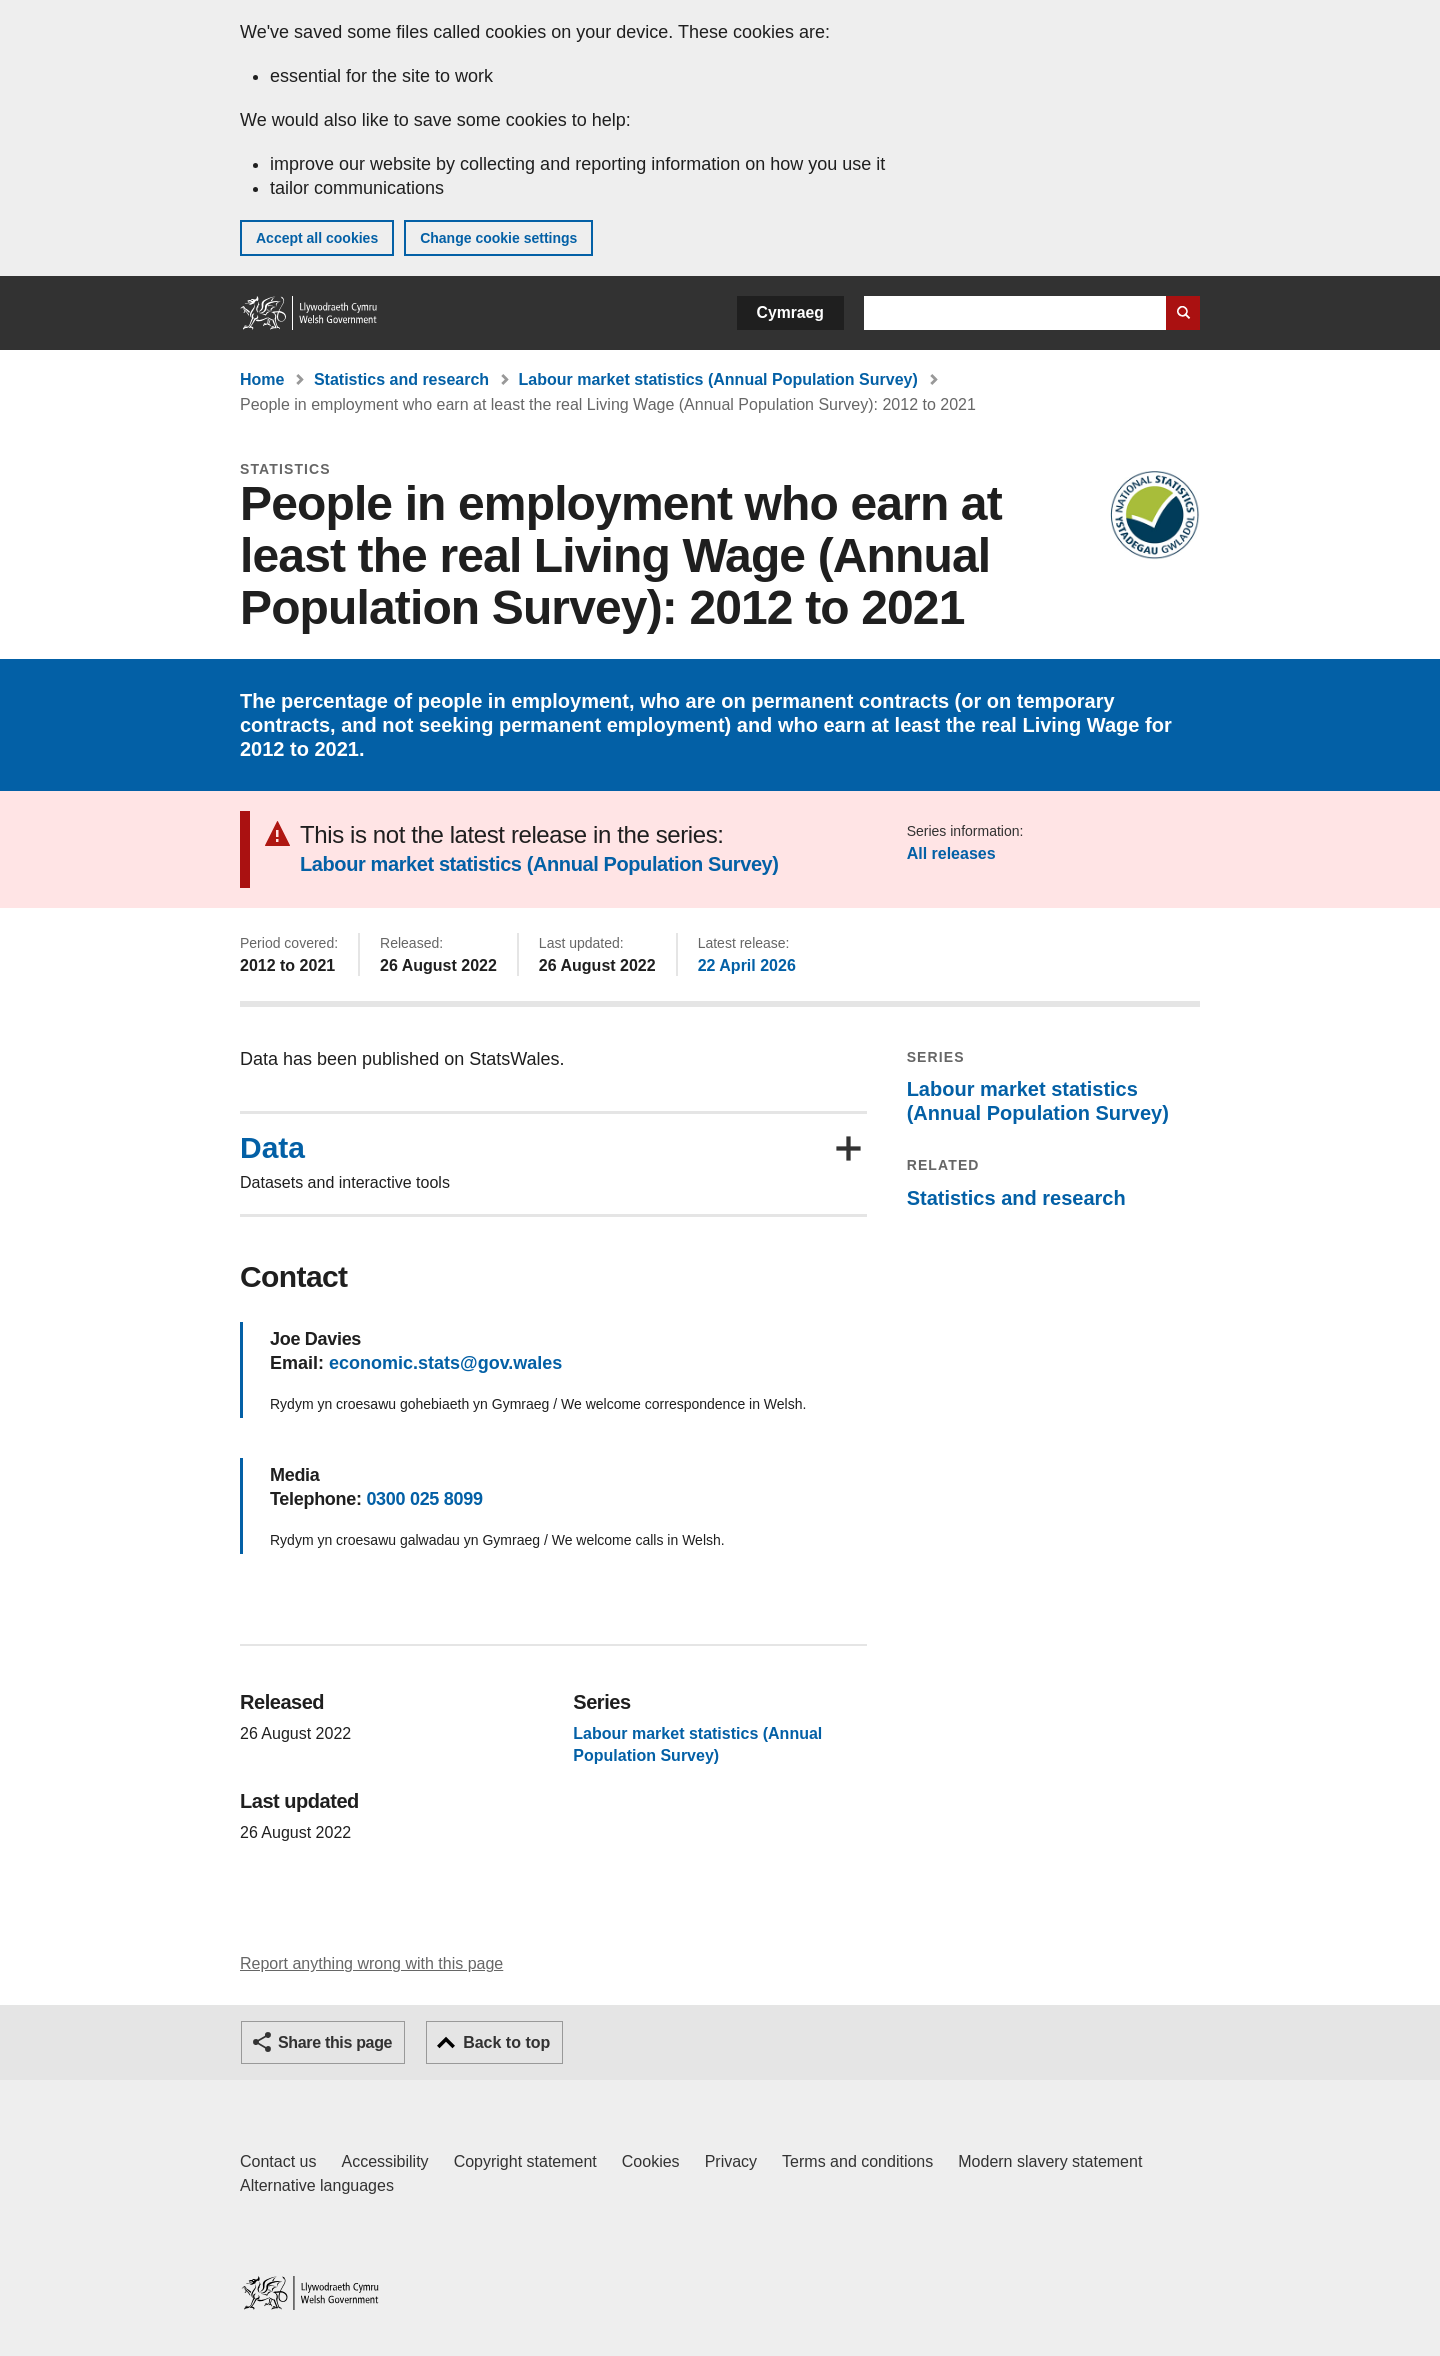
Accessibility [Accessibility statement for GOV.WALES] (384, 2161)
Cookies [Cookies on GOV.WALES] (651, 2161)
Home (262, 379)
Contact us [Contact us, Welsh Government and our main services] (278, 2161)
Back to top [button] (506, 2042)
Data (272, 1148)
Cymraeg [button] (790, 312)
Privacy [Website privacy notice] (731, 2161)
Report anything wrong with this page (371, 1963)
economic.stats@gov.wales (445, 1363)
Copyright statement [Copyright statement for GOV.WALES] (525, 2161)
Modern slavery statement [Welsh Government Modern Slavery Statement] (1050, 2161)
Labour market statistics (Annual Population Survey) (718, 379)
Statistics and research (401, 379)
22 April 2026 (747, 965)
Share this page (335, 2042)
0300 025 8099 (424, 1499)
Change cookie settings (498, 238)
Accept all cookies (317, 238)
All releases (951, 853)
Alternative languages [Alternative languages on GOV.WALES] (317, 2185)
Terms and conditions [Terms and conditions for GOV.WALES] (857, 2161)
